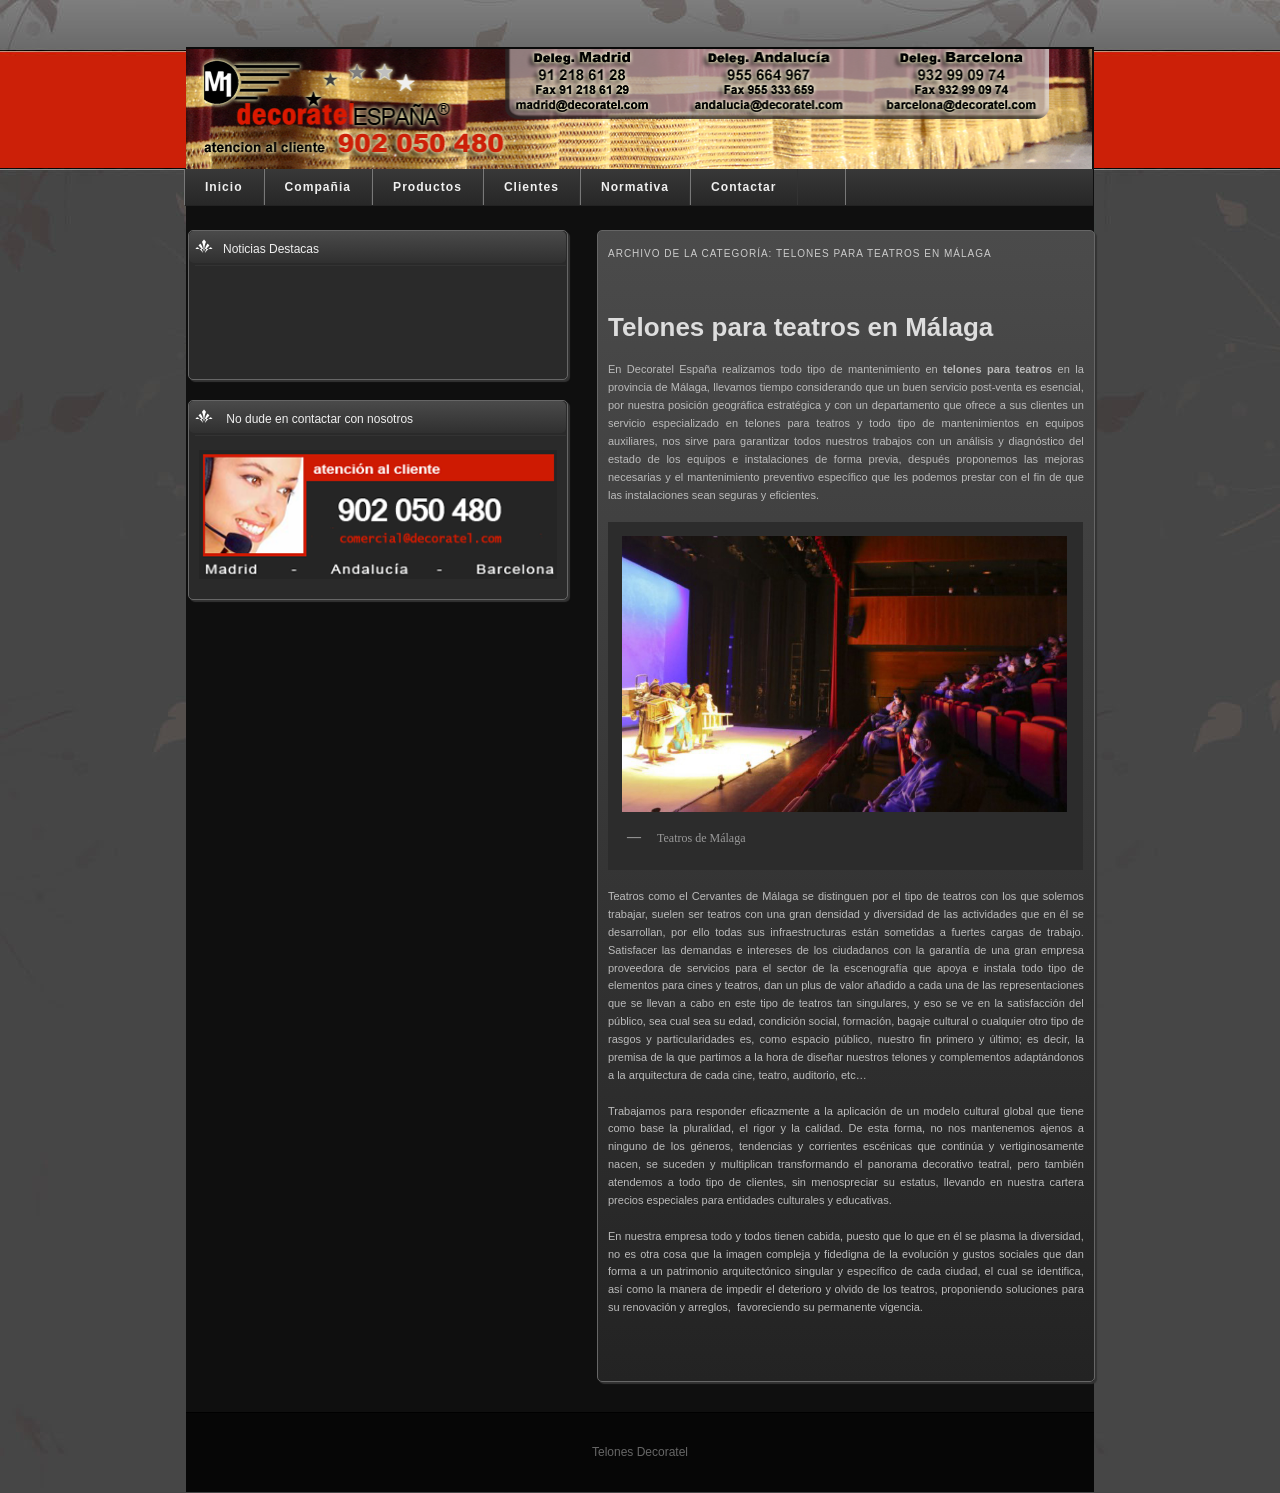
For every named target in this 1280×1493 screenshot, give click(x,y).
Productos (427, 187)
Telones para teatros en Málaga (800, 327)
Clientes (531, 187)
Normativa (635, 187)
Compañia (318, 187)
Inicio (224, 187)
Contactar (743, 187)
